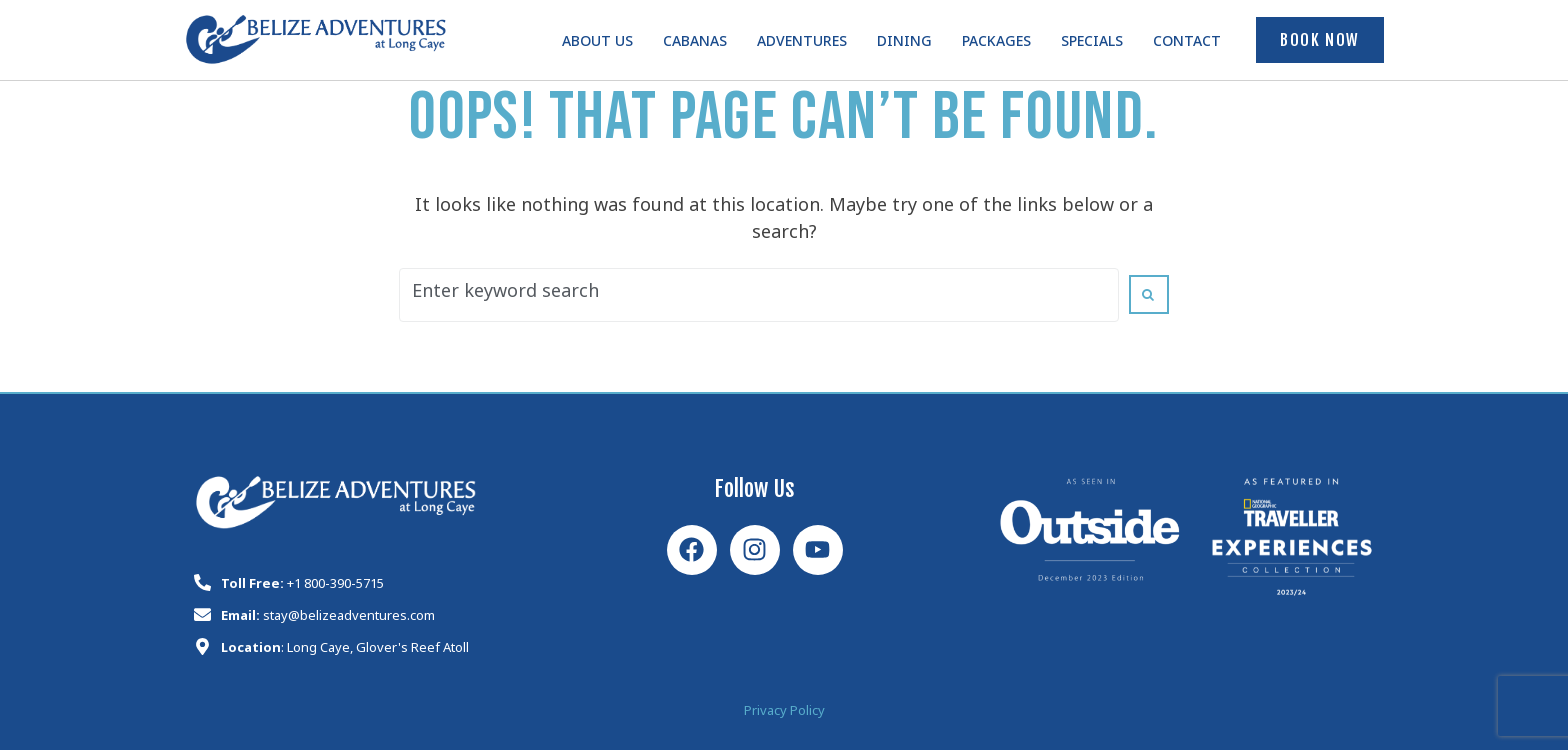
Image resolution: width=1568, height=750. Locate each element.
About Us (597, 44)
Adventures (802, 44)
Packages (996, 44)
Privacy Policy (784, 713)
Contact (1187, 44)
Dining (904, 44)
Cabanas (695, 44)
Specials (1092, 44)
